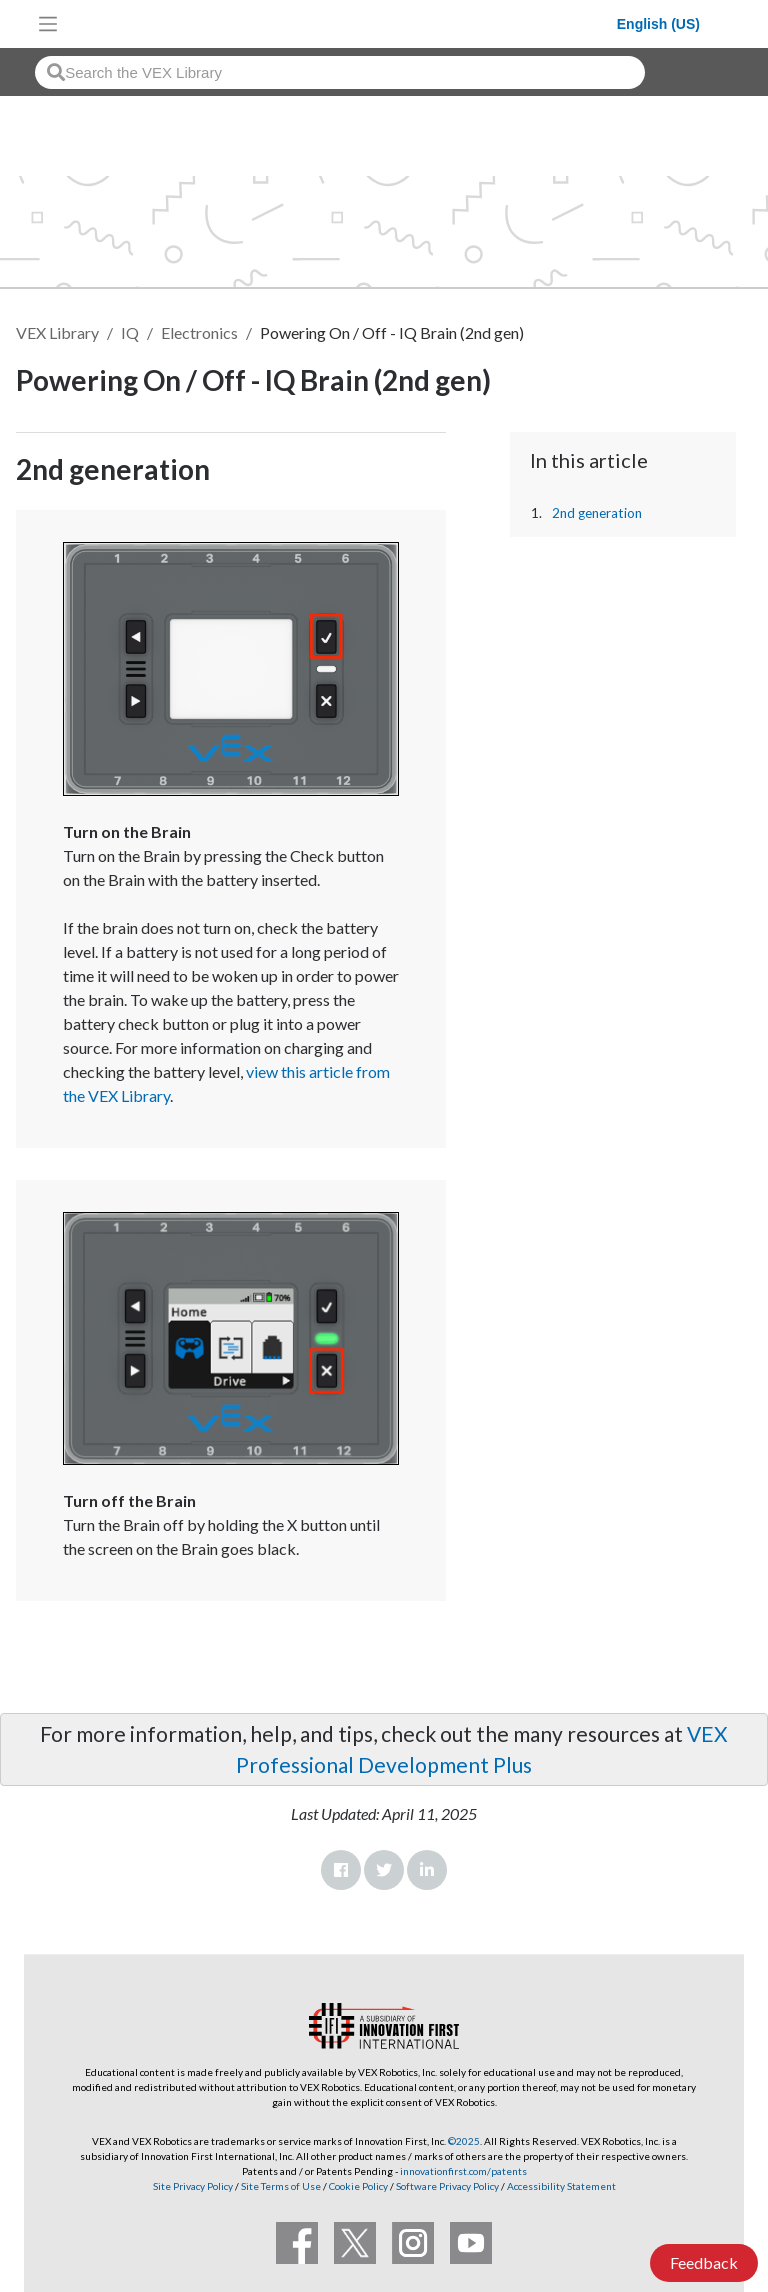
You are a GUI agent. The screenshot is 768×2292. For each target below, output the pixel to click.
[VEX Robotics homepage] (342, 23)
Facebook (341, 1870)
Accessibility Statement (561, 2186)
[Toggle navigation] (48, 24)
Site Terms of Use (280, 2186)
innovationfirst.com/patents (463, 2171)
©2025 (464, 2141)
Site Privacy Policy (193, 2186)
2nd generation (597, 513)
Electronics (199, 332)
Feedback (704, 2262)
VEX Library (57, 332)
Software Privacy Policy (447, 2186)
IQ (130, 332)
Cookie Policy (358, 2186)
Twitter (384, 1870)
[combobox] (340, 72)
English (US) (658, 24)
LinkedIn (427, 1870)
